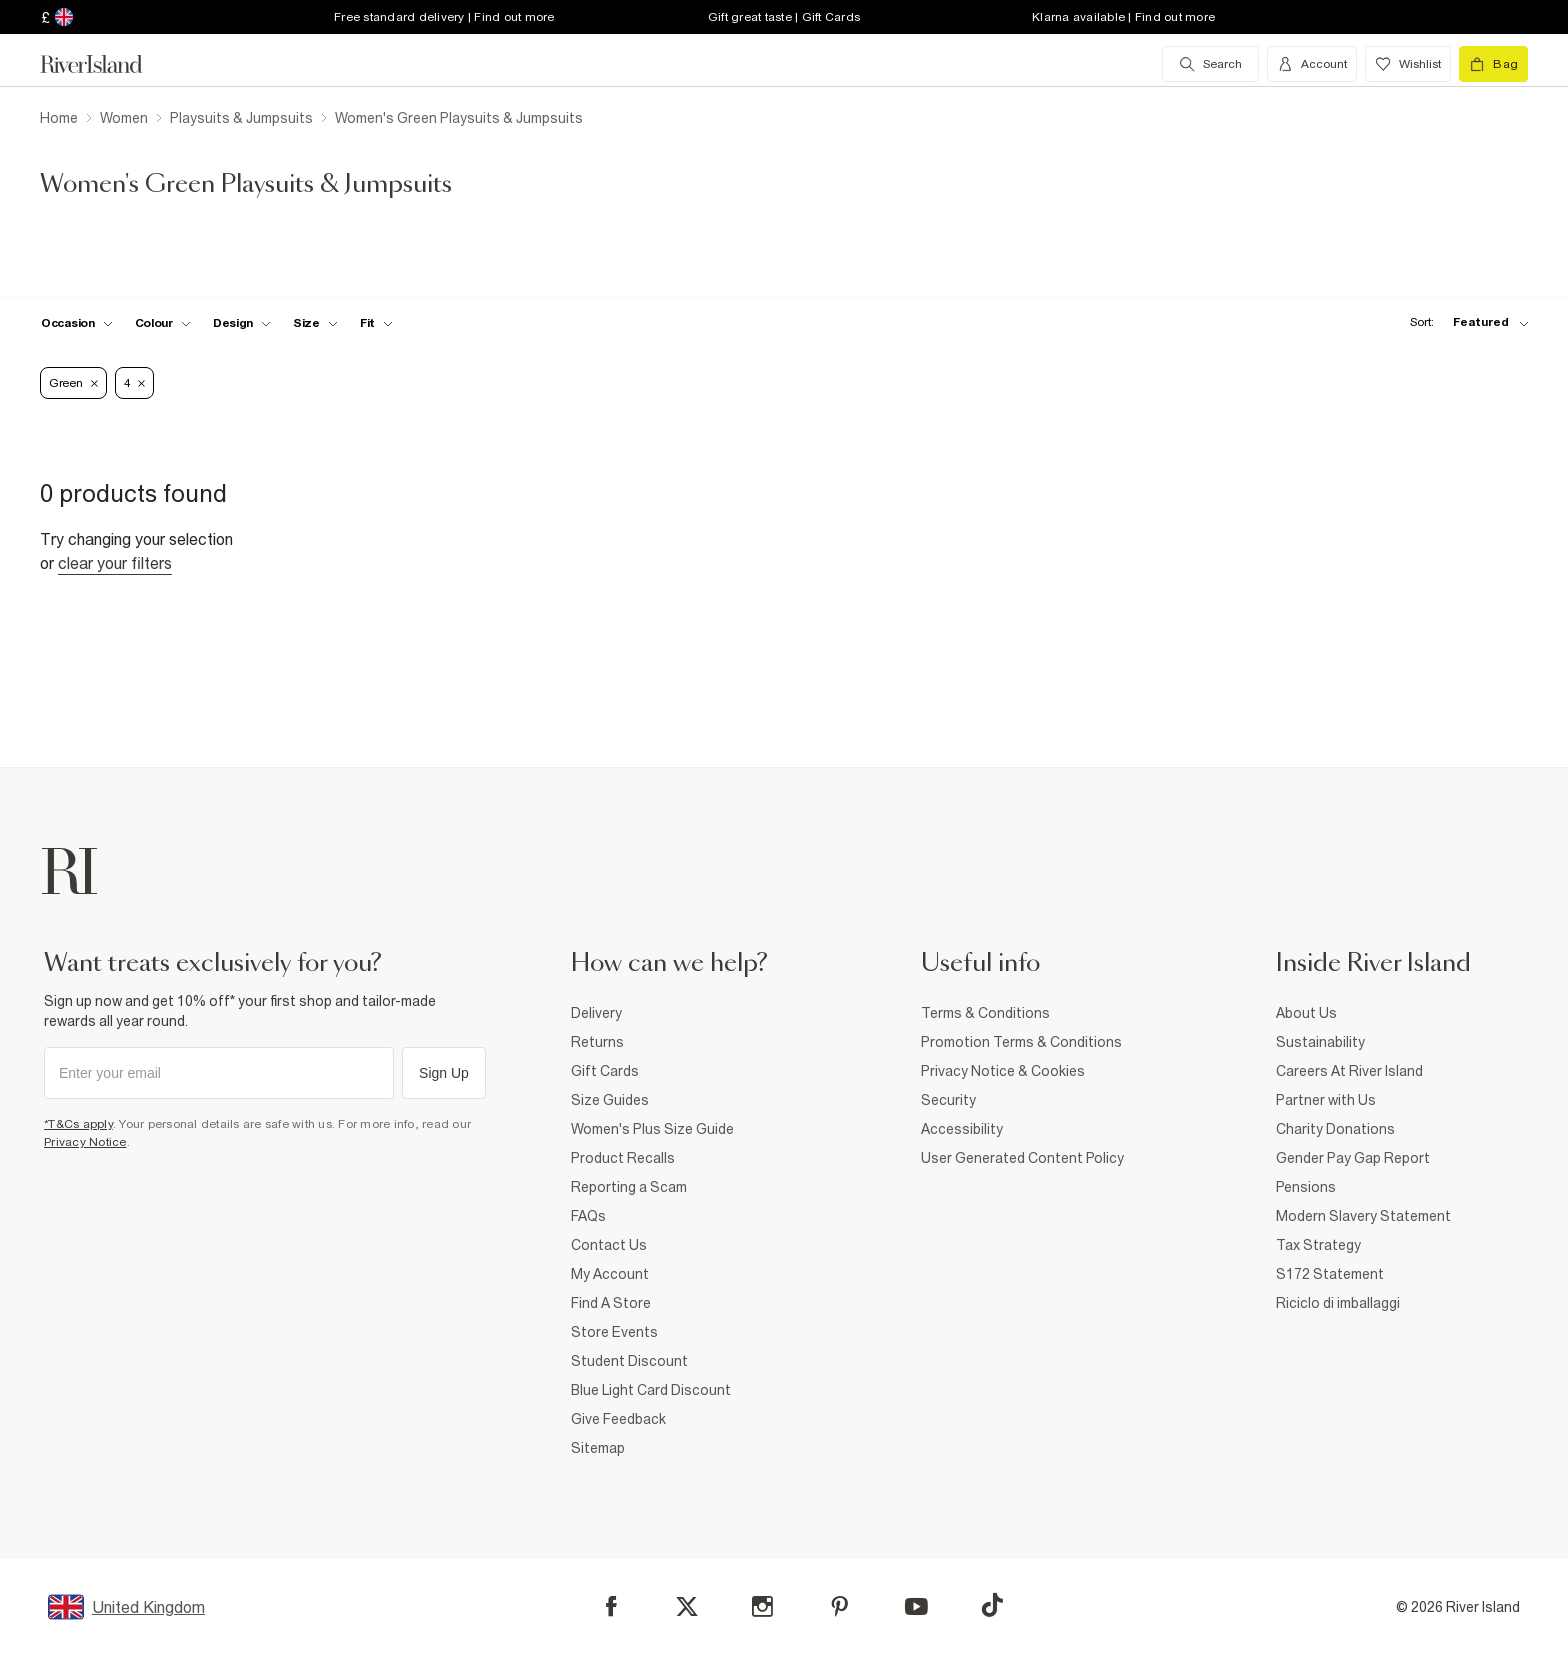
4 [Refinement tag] (135, 383)
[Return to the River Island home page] (106, 64)
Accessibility (962, 1129)
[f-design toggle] (242, 323)
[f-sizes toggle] (315, 323)
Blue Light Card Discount (651, 1390)
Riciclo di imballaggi (1338, 1303)
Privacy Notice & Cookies (1003, 1071)
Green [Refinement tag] (73, 383)
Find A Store (611, 1303)
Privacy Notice (85, 1142)
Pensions (1306, 1187)
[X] (687, 1607)
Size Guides (610, 1100)
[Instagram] (762, 1606)
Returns (597, 1042)
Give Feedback (618, 1419)
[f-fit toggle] (376, 323)
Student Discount (629, 1361)
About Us (1306, 1013)
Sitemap (598, 1448)
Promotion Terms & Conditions (1021, 1042)
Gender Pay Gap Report (1353, 1158)
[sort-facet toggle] (1464, 322)
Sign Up (444, 1073)
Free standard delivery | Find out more (444, 17)
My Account (610, 1274)
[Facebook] (611, 1606)
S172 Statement (1330, 1274)
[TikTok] (992, 1605)
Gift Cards (605, 1071)
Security (948, 1100)
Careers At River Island (1349, 1071)
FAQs (588, 1216)
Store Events (614, 1332)
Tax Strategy (1318, 1245)
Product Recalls (623, 1158)
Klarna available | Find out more (1123, 17)
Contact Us (609, 1245)
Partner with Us (1326, 1100)
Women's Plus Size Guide (652, 1129)
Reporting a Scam (629, 1187)
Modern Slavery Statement (1363, 1216)
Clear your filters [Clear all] (115, 563)
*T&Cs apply (78, 1124)
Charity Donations (1335, 1129)
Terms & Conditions (985, 1013)
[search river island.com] (1210, 64)
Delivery (596, 1013)
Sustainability (1320, 1042)
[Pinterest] (839, 1606)
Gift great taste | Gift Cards (784, 17)
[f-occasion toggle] (77, 323)
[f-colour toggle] (163, 323)
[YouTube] (916, 1606)
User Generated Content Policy (1022, 1158)
